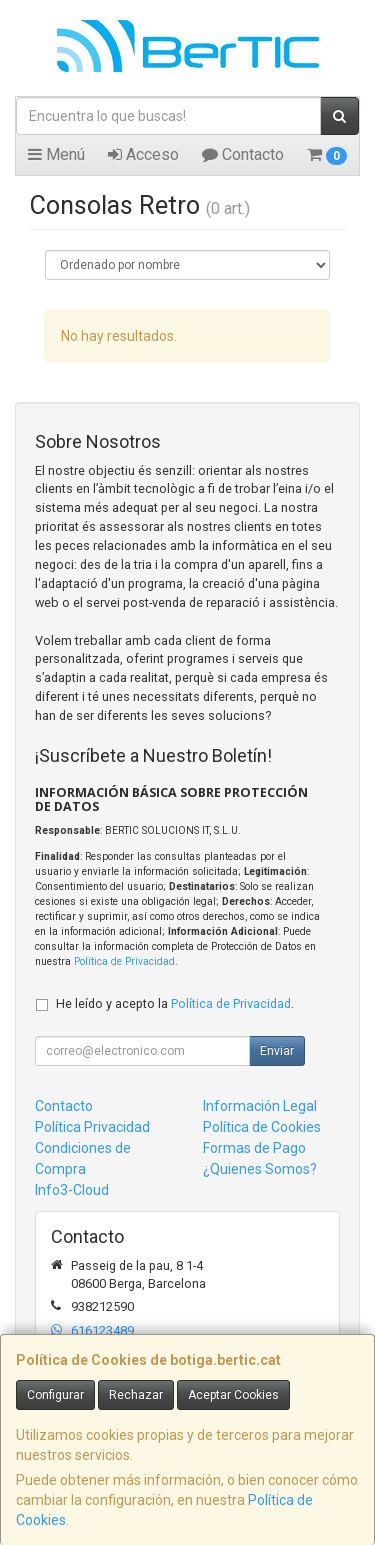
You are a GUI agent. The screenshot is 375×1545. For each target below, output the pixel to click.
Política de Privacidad (124, 961)
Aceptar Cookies (233, 1395)
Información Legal (260, 1106)
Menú (56, 154)
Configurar (55, 1395)
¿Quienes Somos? (260, 1169)
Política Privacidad (92, 1127)
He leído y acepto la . (175, 1003)
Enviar (277, 1051)
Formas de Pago (254, 1148)
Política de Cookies (262, 1127)
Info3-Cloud (72, 1190)
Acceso (143, 154)
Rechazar (136, 1395)
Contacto (243, 154)
